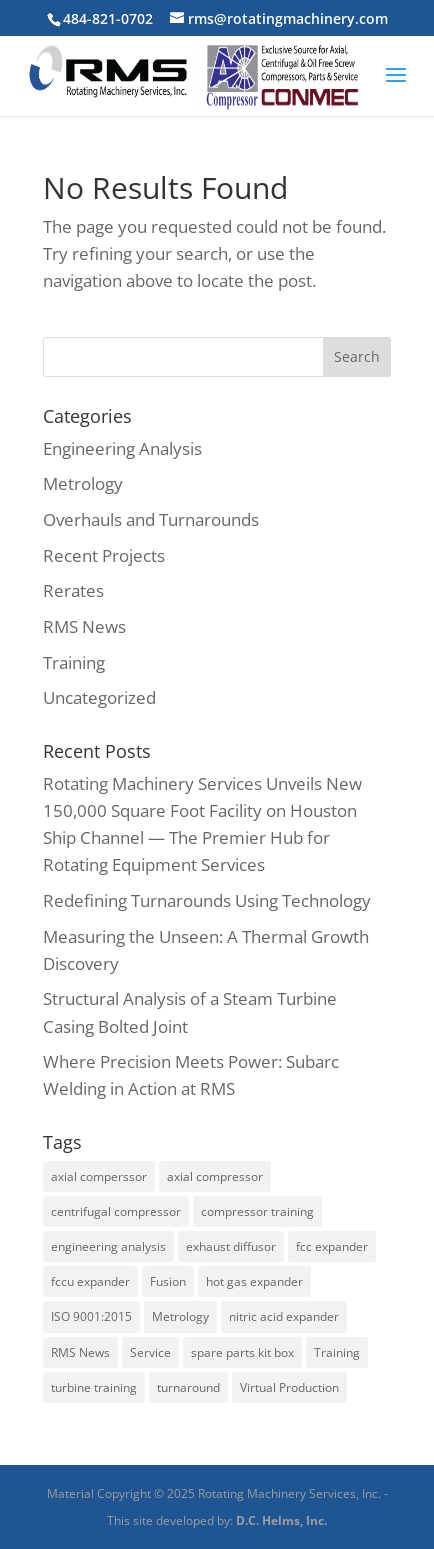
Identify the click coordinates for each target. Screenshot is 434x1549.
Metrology (83, 483)
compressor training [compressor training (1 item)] (257, 1211)
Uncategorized (99, 697)
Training (74, 662)
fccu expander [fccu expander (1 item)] (90, 1281)
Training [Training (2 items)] (337, 1352)
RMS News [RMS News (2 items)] (80, 1352)
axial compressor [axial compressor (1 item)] (215, 1176)
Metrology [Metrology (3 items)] (180, 1316)
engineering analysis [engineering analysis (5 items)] (108, 1246)
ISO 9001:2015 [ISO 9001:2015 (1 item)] (91, 1316)
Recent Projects (104, 555)
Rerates (73, 590)
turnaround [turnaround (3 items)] (188, 1387)
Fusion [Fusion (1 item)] (168, 1281)
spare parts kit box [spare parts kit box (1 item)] (242, 1352)
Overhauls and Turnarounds (151, 519)
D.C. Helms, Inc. (281, 1520)
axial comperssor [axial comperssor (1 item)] (99, 1176)
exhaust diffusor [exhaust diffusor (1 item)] (231, 1246)
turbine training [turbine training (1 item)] (94, 1387)
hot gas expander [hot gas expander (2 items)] (254, 1281)
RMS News (84, 626)
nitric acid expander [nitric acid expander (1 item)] (284, 1316)
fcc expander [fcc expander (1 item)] (332, 1246)
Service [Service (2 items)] (150, 1352)
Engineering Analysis (122, 448)
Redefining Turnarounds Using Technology (207, 900)
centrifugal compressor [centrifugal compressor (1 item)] (116, 1211)
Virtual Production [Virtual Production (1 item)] (289, 1387)
